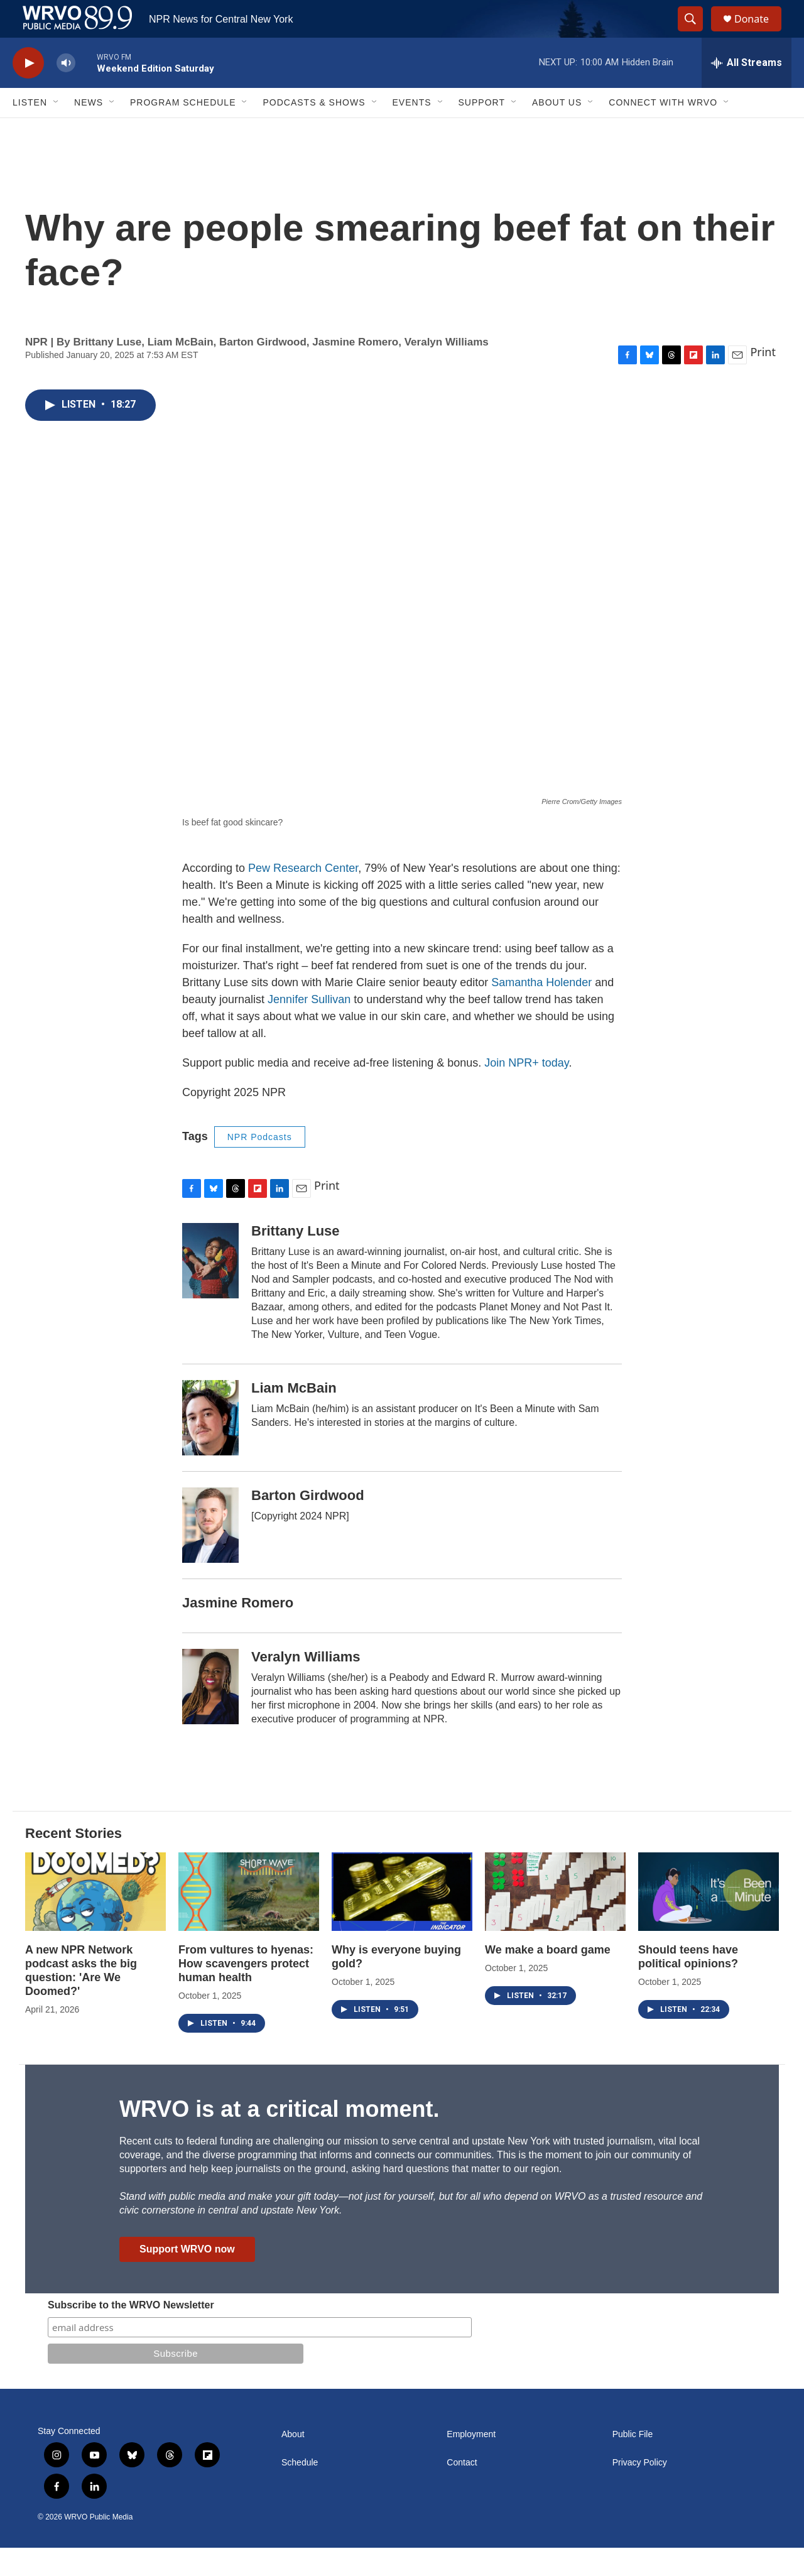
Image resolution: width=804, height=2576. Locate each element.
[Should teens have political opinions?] (708, 1920)
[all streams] (746, 91)
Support (482, 131)
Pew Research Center (303, 896)
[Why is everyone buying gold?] (402, 1920)
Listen (30, 131)
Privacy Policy (639, 2491)
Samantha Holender (541, 1010)
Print (763, 380)
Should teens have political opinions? (688, 1985)
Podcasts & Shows (314, 131)
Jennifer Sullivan (309, 1027)
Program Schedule (183, 131)
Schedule (299, 2491)
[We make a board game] (555, 1920)
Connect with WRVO (663, 131)
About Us (557, 131)
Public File (632, 2462)
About (293, 2462)
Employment (471, 2462)
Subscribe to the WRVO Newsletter (131, 2333)
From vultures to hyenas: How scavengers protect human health (245, 1992)
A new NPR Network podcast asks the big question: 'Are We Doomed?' (81, 1999)
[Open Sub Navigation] (57, 131)
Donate (759, 33)
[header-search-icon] (696, 33)
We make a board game (548, 1978)
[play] (28, 91)
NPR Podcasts (259, 1165)
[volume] (66, 91)
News (88, 131)
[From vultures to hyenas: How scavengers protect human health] (248, 1920)
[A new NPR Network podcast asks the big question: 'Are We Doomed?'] (95, 1920)
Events (412, 131)
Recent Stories (73, 1861)
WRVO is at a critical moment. (279, 2137)
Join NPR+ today (526, 1091)
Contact (462, 2491)
